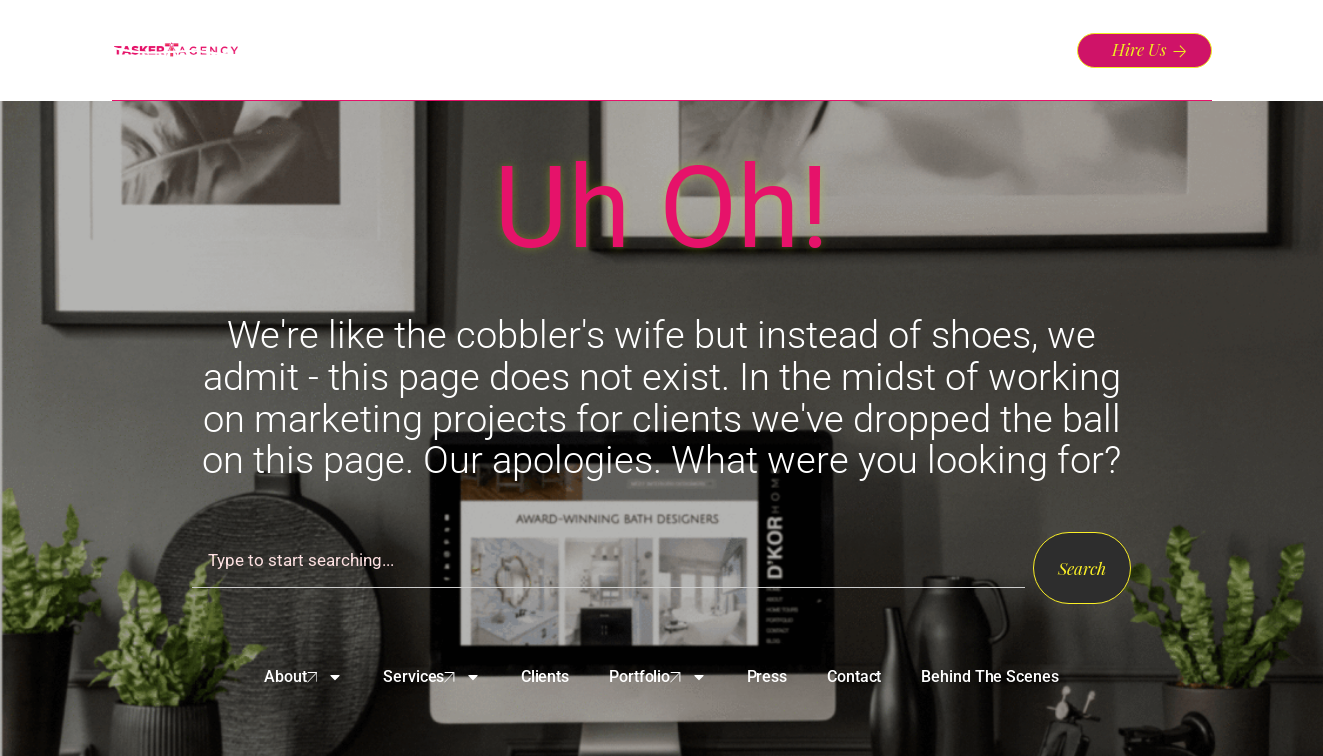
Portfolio (657, 677)
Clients (545, 676)
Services (432, 677)
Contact (854, 676)
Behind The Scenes (989, 676)
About (303, 677)
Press (767, 676)
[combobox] (608, 560)
